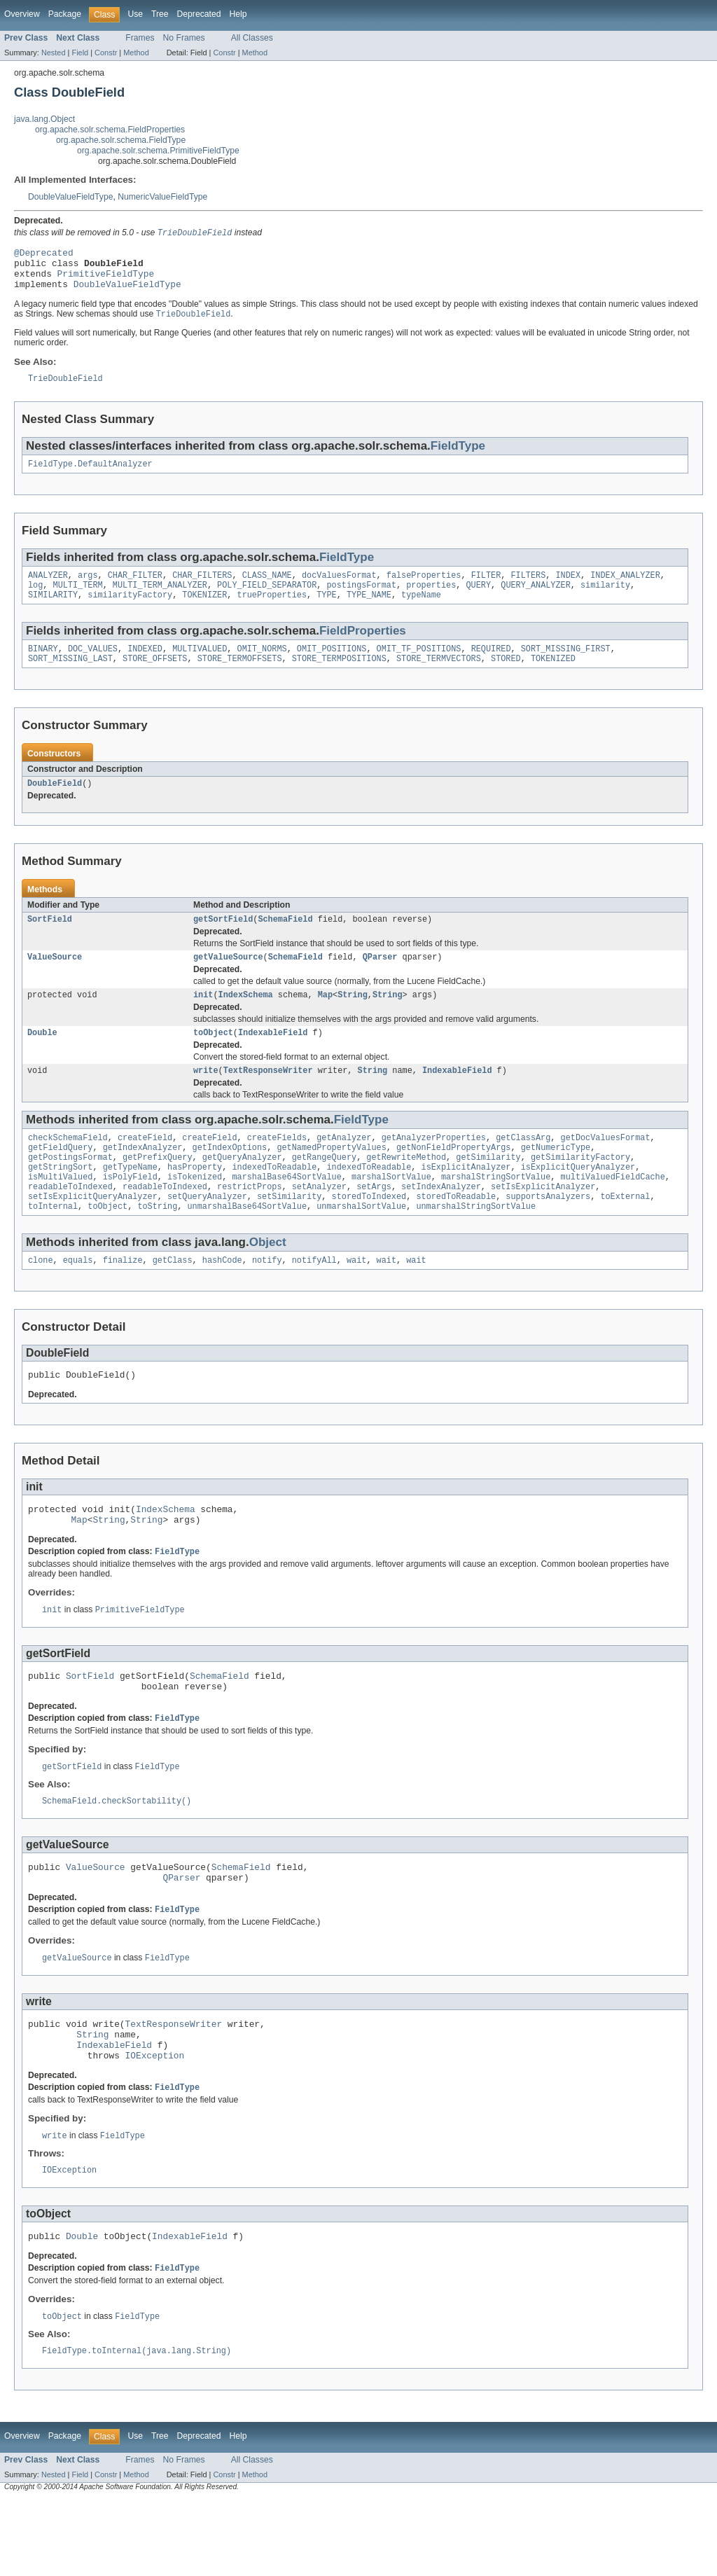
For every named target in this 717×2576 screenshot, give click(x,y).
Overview (22, 14)
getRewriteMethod (406, 1189)
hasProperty (194, 1200)
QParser (380, 980)
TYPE (326, 611)
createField (145, 1166)
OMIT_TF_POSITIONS (419, 666)
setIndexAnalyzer (441, 1222)
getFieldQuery (60, 1178)
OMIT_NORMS (262, 666)
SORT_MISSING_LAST (70, 678)
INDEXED (144, 666)
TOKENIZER (204, 611)
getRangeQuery (324, 1189)
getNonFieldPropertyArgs (453, 1178)
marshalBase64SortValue (286, 1211)
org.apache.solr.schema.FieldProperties (110, 129)
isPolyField (130, 1211)
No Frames (184, 38)
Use (135, 14)
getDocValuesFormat (605, 1166)
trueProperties (272, 611)
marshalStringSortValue (495, 1211)
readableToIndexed (70, 1222)
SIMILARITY (53, 611)
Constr (106, 52)
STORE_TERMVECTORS (438, 678)
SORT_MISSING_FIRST (566, 666)
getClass (173, 1300)
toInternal (53, 1245)
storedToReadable (456, 1234)
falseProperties (424, 589)
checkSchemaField (68, 1166)
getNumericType (556, 1178)
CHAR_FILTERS (202, 589)
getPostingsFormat (70, 1189)
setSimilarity (289, 1234)
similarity (605, 600)
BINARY (43, 666)
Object (267, 1281)
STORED (506, 678)
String (352, 1019)
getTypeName (130, 1200)
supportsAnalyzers (548, 1234)
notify (267, 1300)
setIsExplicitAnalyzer (543, 1222)
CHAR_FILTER (135, 589)
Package (64, 14)
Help (237, 14)
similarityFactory (130, 611)
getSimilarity (488, 1189)
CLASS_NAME (267, 589)
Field (79, 52)
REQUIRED (491, 666)
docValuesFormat (339, 589)
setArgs (373, 1222)
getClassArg (523, 1166)
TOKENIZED (553, 678)
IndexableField (273, 1059)
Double (42, 1059)
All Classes (252, 38)
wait (356, 1300)
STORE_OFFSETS (155, 678)
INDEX (567, 589)
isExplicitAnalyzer (465, 1200)
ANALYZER (48, 589)
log (35, 600)
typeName (421, 611)
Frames (139, 38)
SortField (49, 941)
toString (157, 1245)
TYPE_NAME (369, 611)
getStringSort (60, 1200)
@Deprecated (44, 255)
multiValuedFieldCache (612, 1211)
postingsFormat (361, 600)
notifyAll (314, 1300)
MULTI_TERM (78, 600)
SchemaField (285, 941)
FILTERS (527, 589)
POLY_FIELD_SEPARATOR (266, 600)
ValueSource (54, 980)
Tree (160, 14)
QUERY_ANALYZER (536, 600)
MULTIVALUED (199, 666)
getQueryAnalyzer (242, 1189)
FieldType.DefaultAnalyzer (90, 476)
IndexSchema (245, 1019)
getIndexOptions (230, 1178)
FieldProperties (362, 647)
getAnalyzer (343, 1166)
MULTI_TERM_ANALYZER (160, 600)
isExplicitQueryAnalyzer (578, 1200)
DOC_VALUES (93, 666)
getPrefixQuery (158, 1189)
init (203, 1019)
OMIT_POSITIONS (332, 666)
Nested (53, 52)
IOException (155, 2124)
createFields (277, 1166)
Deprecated (199, 14)
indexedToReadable (274, 1200)
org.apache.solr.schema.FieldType (121, 140)
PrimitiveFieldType (106, 280)
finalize (123, 1300)
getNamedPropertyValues (331, 1178)
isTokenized (194, 1211)
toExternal (625, 1234)
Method (135, 52)
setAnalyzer (319, 1222)
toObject (213, 1059)
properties (431, 600)
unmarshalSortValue (361, 1245)
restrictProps (249, 1222)
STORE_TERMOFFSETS (239, 678)
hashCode (222, 1300)
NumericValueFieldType (162, 197)
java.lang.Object (44, 119)
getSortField (223, 941)
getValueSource (228, 980)
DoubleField (54, 804)
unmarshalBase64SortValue (247, 1245)
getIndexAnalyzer (143, 1178)
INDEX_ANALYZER (625, 589)
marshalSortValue (391, 1211)
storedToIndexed (369, 1234)
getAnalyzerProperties (434, 1166)
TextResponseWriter (268, 1098)
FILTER (486, 589)
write (205, 1098)
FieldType (458, 457)
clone (40, 1300)
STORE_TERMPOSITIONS (339, 678)
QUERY (478, 600)
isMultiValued (60, 1211)
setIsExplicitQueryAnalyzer (93, 1234)
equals (78, 1300)
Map (325, 1019)
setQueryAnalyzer (207, 1234)
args (87, 589)
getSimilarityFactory (580, 1189)
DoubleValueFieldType (70, 197)
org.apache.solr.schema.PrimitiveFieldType (158, 150)
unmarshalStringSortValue (476, 1245)
